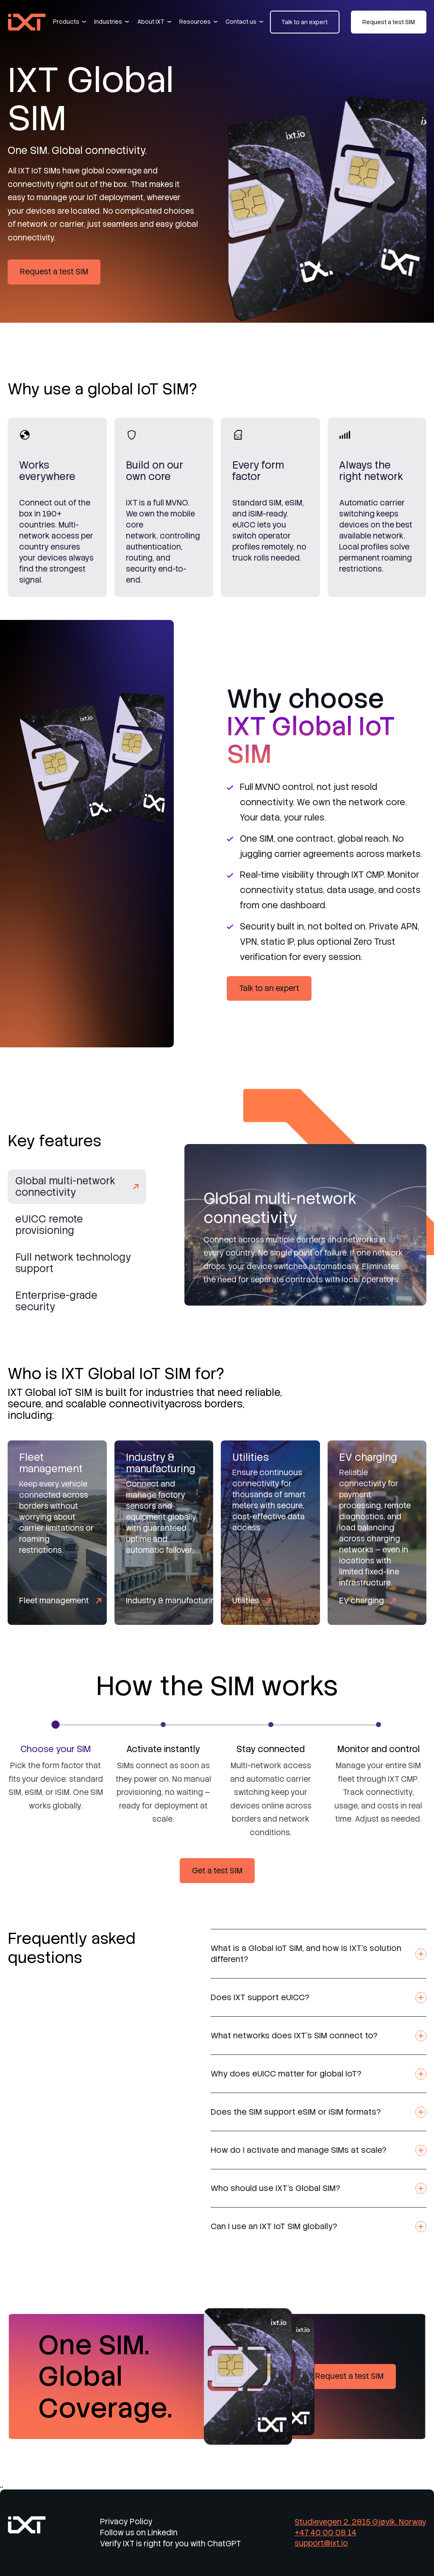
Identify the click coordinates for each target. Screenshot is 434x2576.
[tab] (77, 1193)
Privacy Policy (126, 2521)
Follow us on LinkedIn (139, 2532)
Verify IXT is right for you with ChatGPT (170, 2543)
